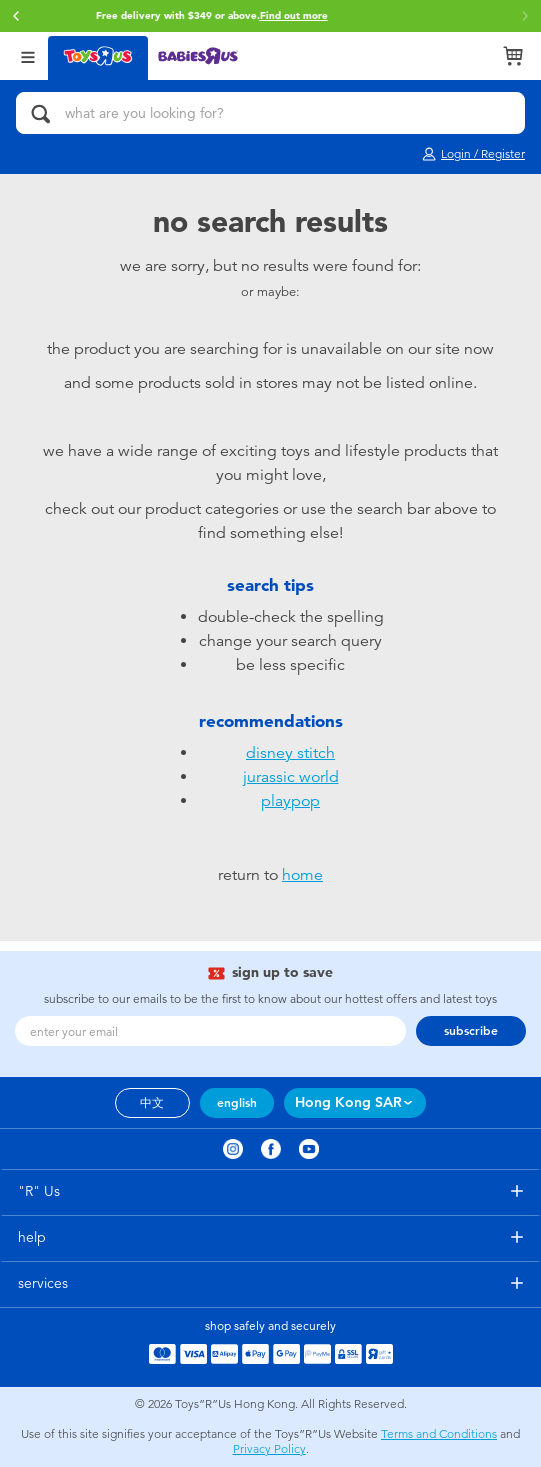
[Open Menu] (28, 55)
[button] (525, 16)
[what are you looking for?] (270, 113)
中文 (152, 1103)
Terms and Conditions (439, 1434)
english (237, 1103)
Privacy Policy (269, 1449)
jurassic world (291, 777)
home (302, 875)
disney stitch (290, 753)
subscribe (471, 1031)
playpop (290, 801)
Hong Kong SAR (348, 1102)
